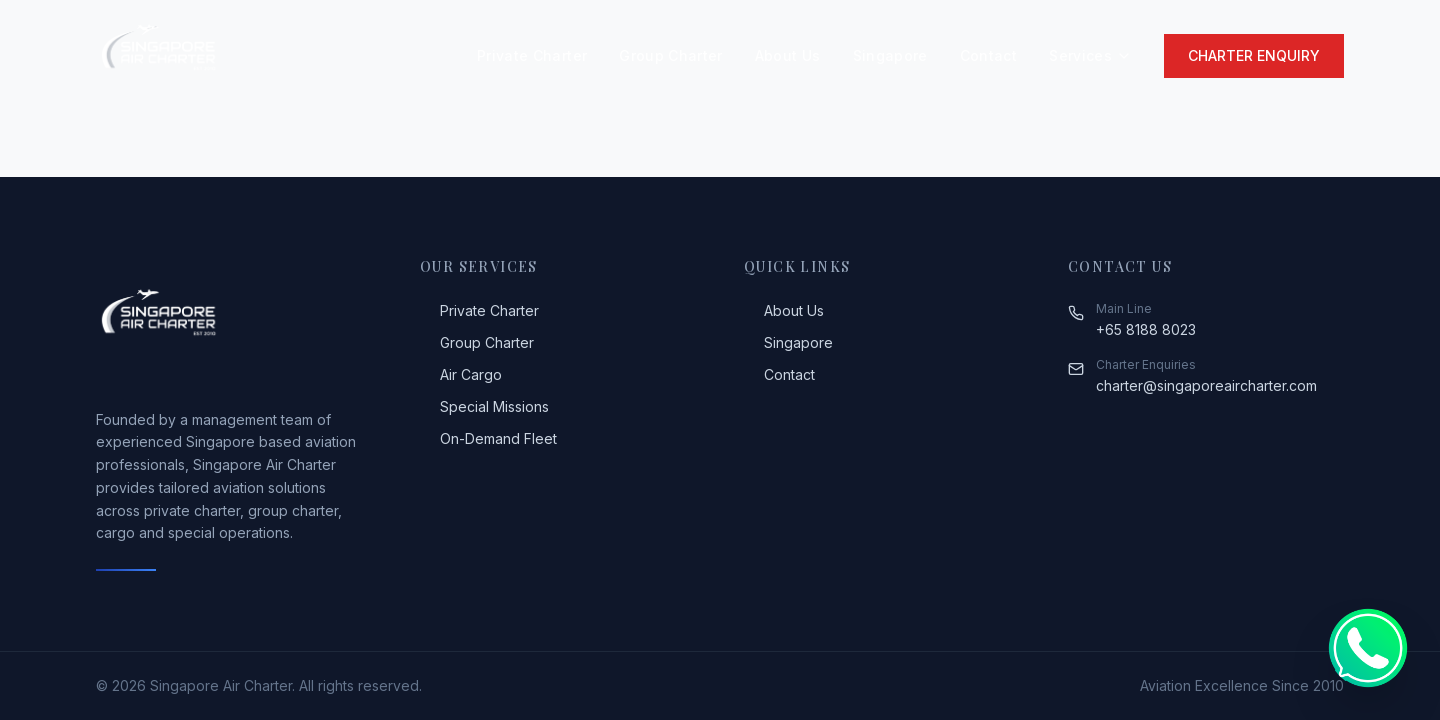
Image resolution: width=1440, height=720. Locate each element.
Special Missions (484, 406)
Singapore (890, 55)
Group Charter (671, 55)
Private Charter (532, 55)
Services (1090, 55)
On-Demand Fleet (488, 438)
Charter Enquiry (1254, 55)
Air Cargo (461, 374)
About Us (788, 55)
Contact (988, 55)
